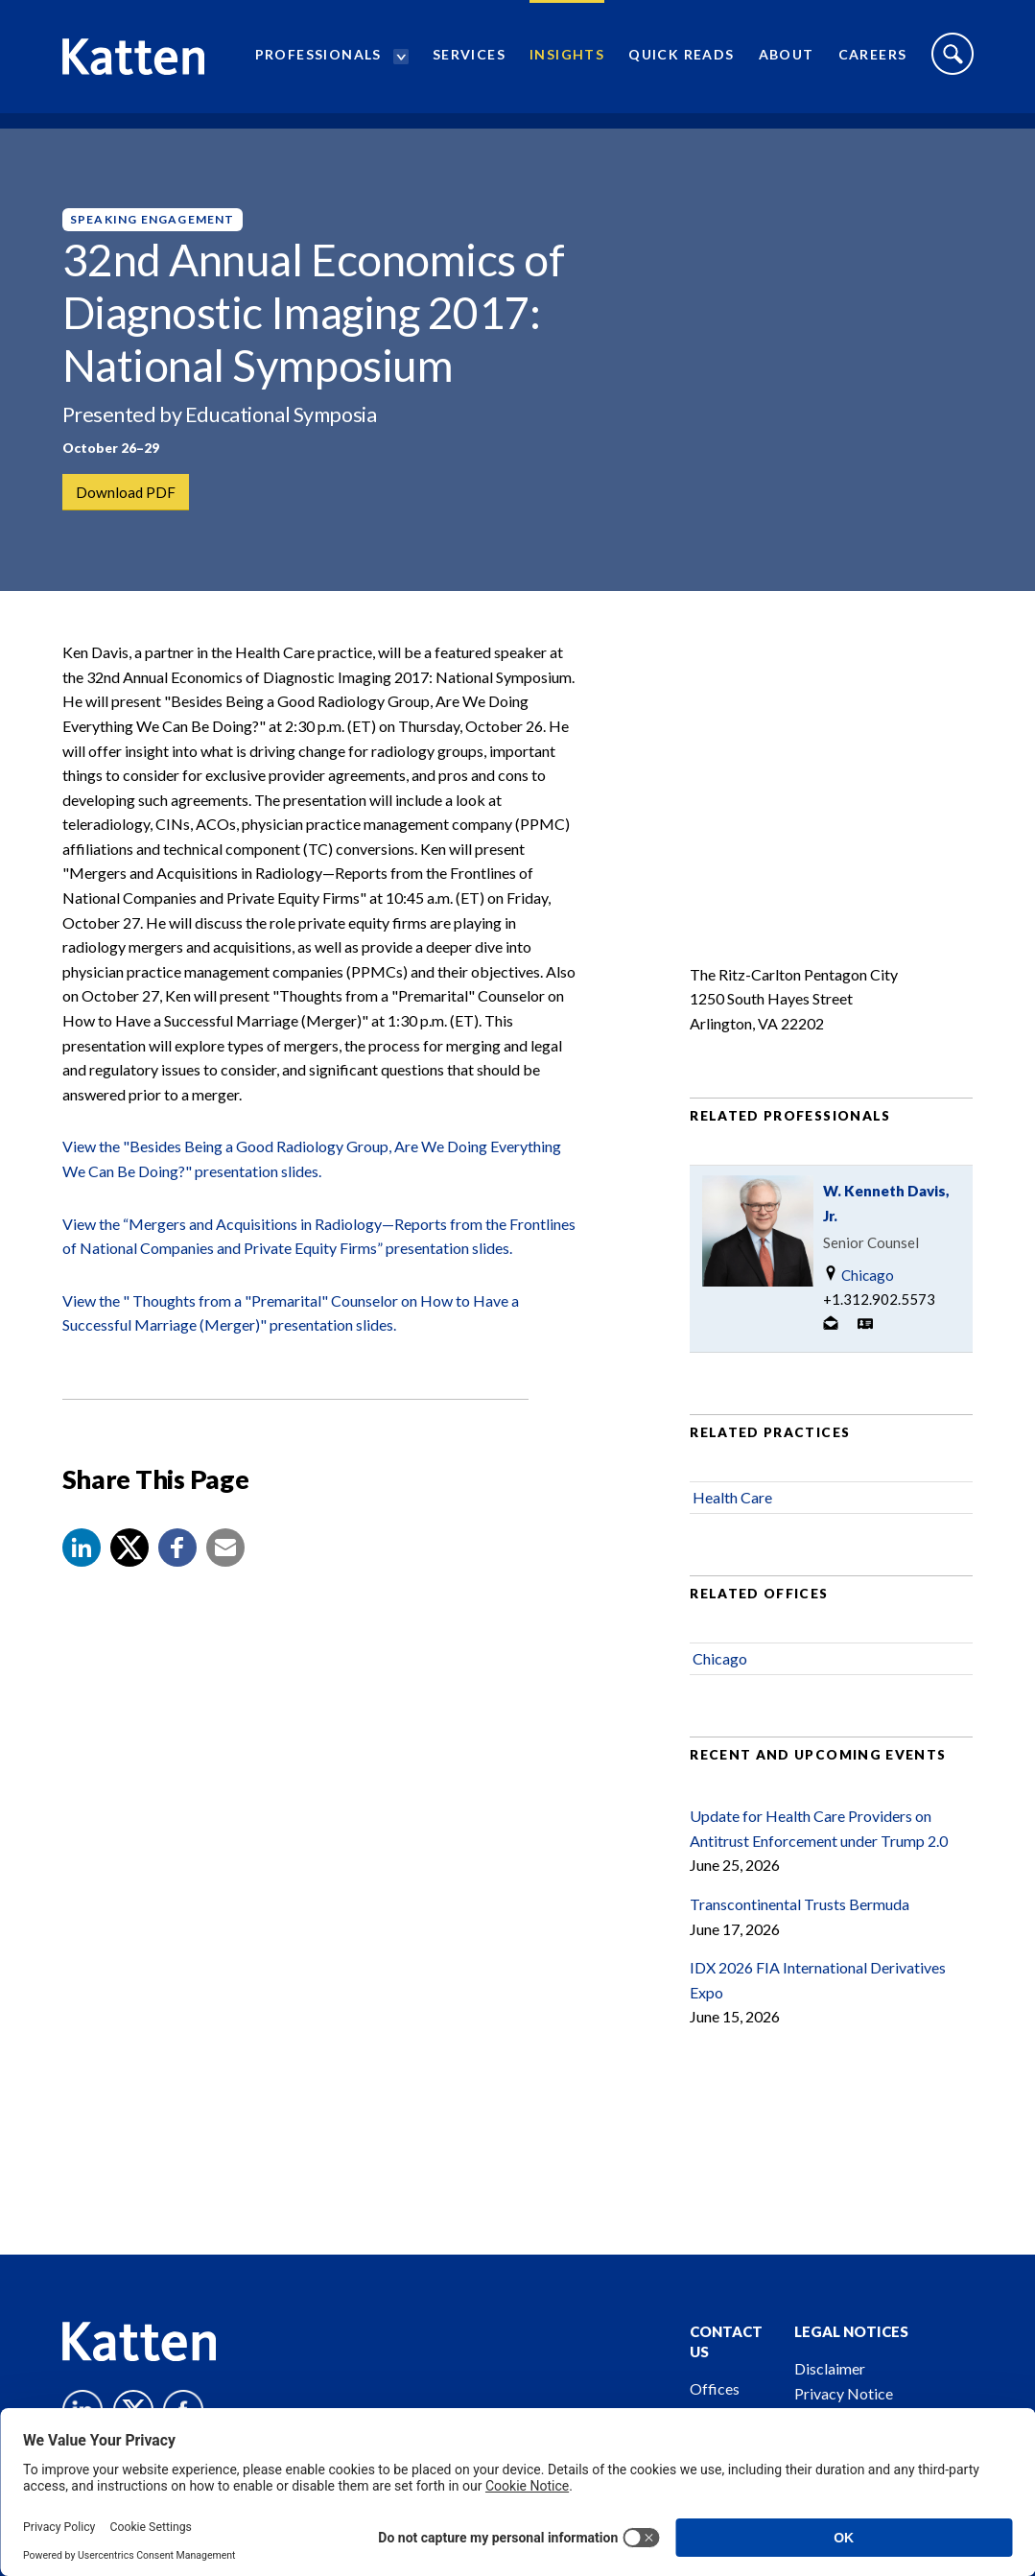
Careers (872, 63)
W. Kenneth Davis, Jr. (886, 1214)
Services (469, 63)
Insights (566, 63)
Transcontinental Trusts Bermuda (799, 1915)
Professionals (318, 63)
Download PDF (127, 493)
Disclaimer (829, 2368)
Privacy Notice (843, 2393)
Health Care (732, 1508)
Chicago (858, 1285)
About (786, 63)
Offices (715, 2388)
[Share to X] (129, 1559)
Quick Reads (681, 63)
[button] (81, 1559)
